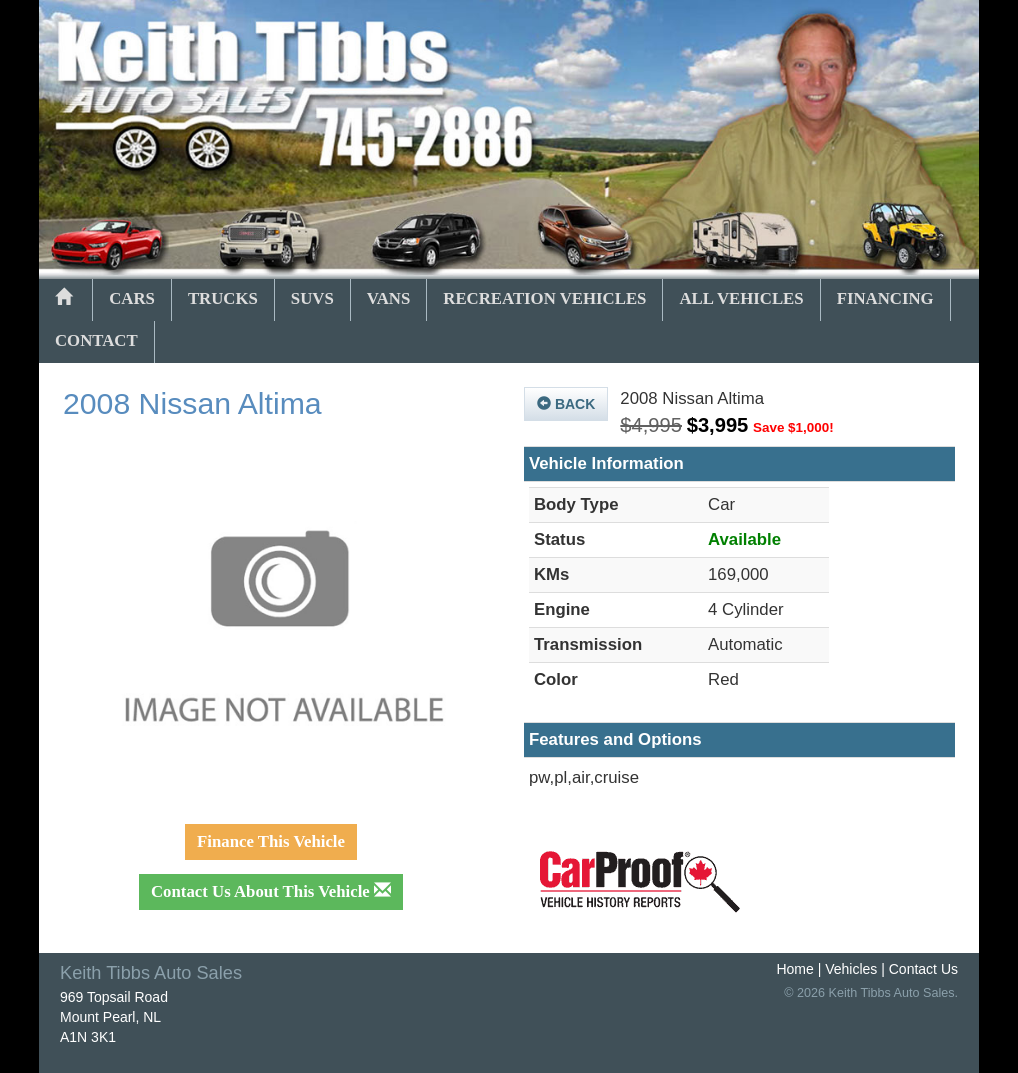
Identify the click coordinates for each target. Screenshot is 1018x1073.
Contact (96, 340)
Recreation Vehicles (544, 298)
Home (794, 969)
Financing (885, 298)
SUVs (312, 298)
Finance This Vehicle (271, 841)
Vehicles (851, 969)
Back (566, 404)
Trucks (223, 298)
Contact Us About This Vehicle (271, 891)
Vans (389, 298)
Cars (132, 298)
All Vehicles (741, 298)
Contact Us (923, 969)
